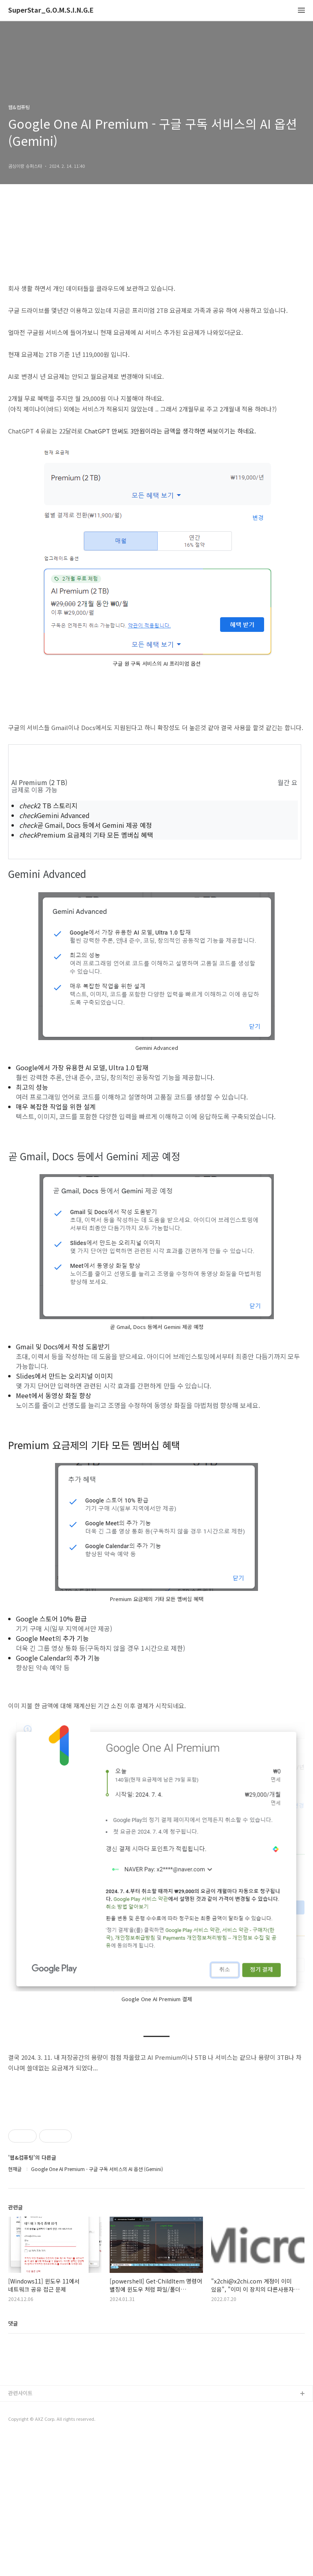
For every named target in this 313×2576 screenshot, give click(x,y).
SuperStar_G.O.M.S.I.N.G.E (51, 10)
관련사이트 (20, 2532)
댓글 (13, 2437)
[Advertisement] (156, 2164)
